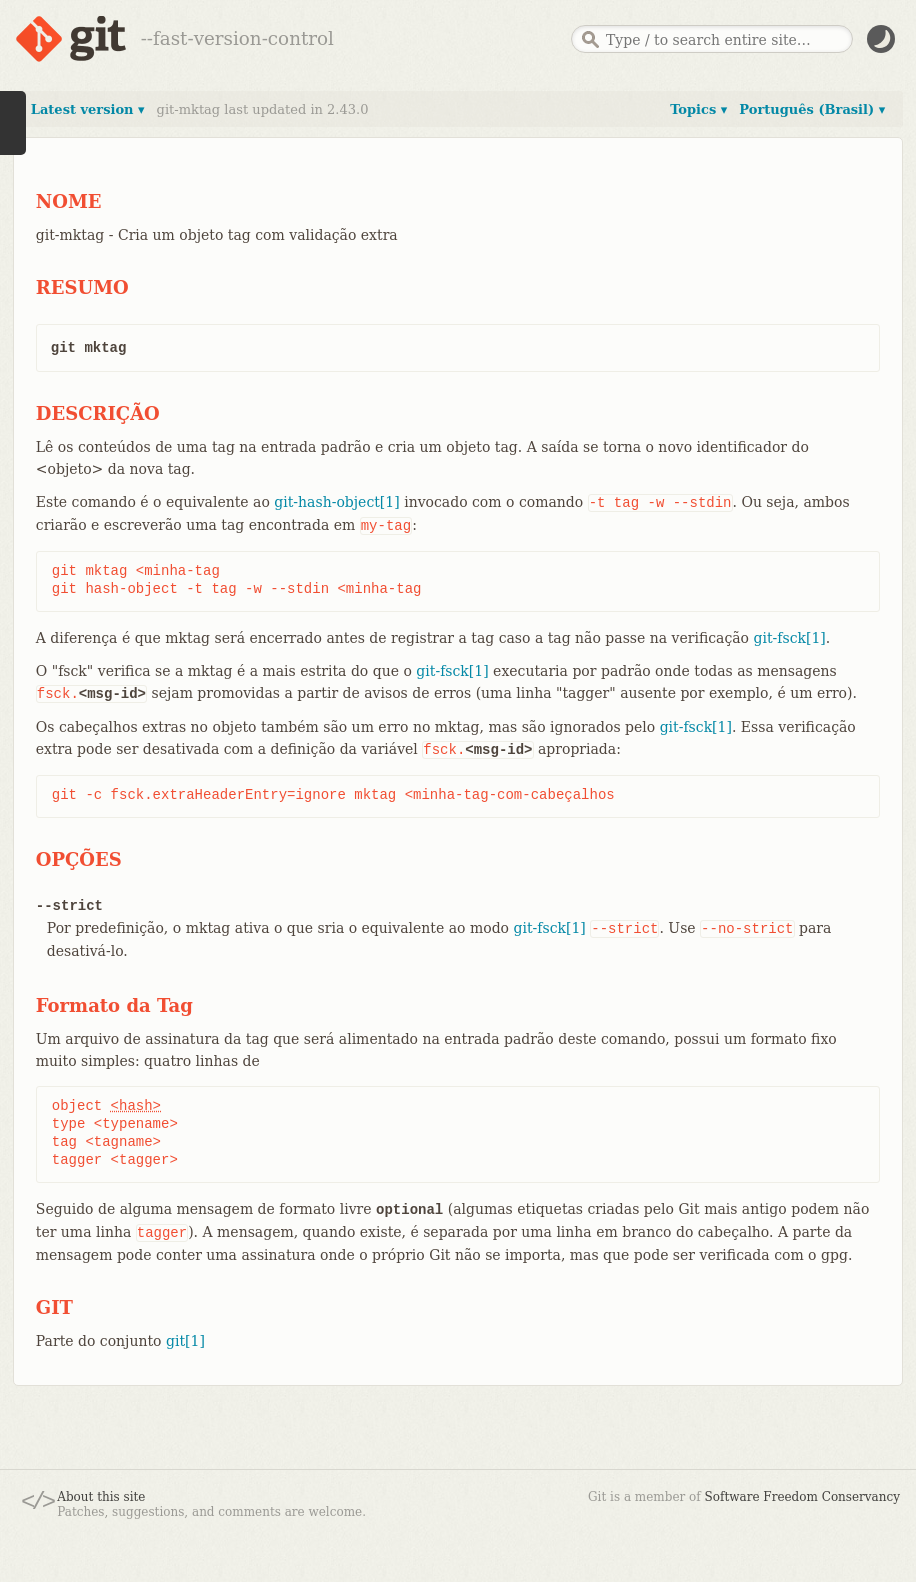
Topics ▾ (698, 109)
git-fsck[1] (790, 638)
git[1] (185, 1341)
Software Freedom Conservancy (802, 1497)
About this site (101, 1497)
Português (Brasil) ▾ (812, 109)
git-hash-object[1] (336, 502)
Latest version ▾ (88, 109)
